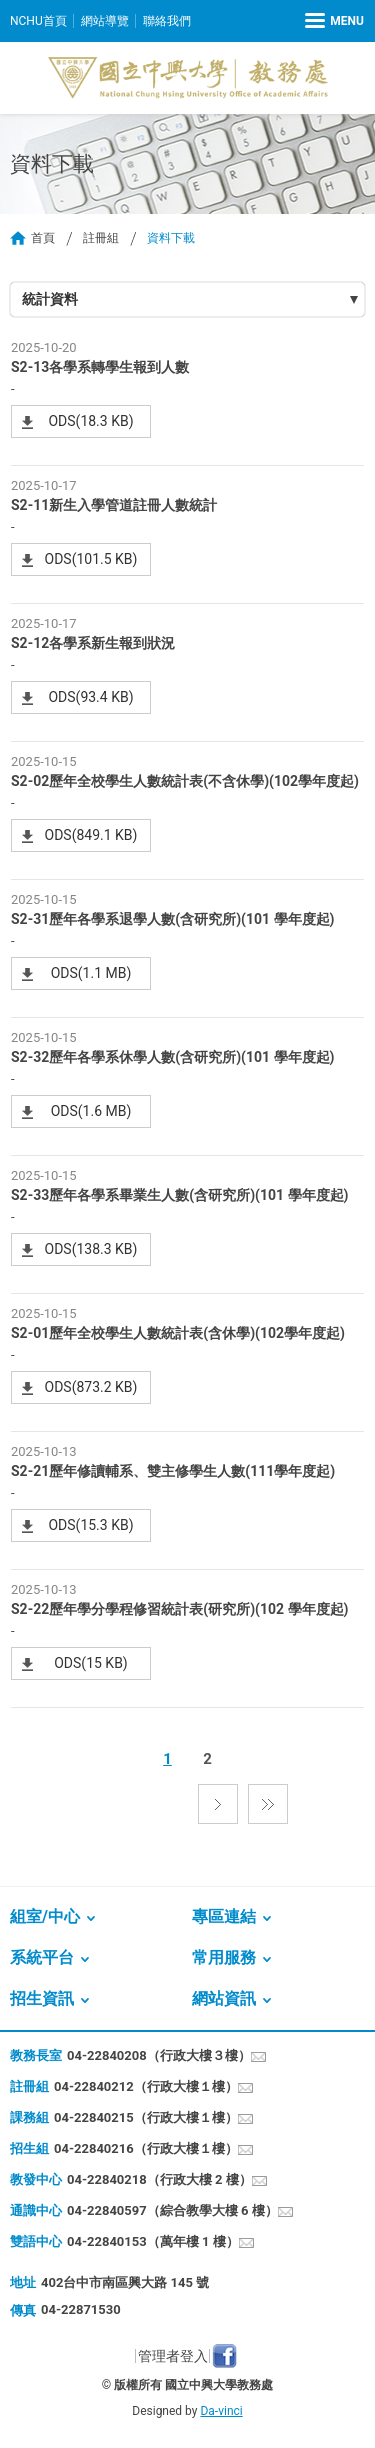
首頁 (43, 238)
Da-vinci (221, 2411)
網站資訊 (224, 1998)
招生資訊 (42, 1998)
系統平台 (42, 1957)
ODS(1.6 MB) (91, 1111)
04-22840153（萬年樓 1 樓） (153, 2241)
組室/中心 (45, 1916)
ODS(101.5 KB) (91, 559)
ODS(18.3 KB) (90, 421)
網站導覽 (105, 21)
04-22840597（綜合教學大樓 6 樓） (172, 2210)
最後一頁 (268, 1804)
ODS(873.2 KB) (91, 1387)
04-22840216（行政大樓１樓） (146, 2148)
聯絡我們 (167, 21)
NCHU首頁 (38, 21)
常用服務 (224, 1957)
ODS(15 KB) (91, 1663)
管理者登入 (173, 2356)
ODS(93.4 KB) (90, 697)
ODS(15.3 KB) (90, 1525)
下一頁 (218, 1804)
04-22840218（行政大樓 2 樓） (159, 2179)
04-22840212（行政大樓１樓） (146, 2086)
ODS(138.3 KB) (91, 1249)
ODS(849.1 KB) (91, 835)
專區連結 (224, 1916)
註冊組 (101, 238)
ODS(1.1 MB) (91, 973)
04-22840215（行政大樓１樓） (146, 2117)
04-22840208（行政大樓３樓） (159, 2055)
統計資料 (50, 299)
